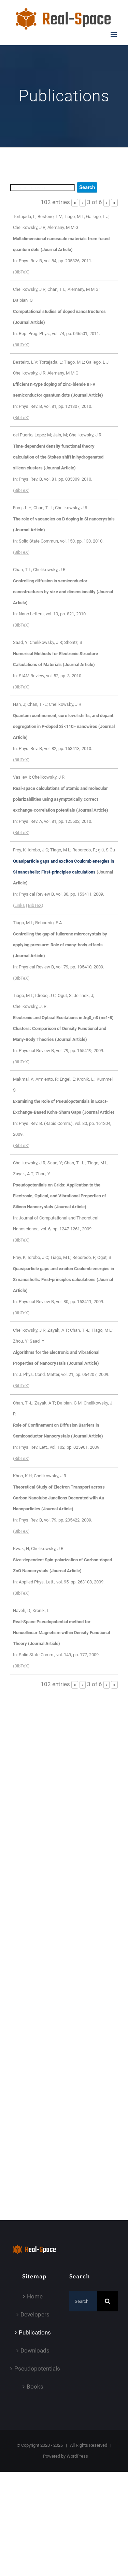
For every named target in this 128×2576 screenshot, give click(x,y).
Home (35, 2296)
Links (19, 905)
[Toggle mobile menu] (114, 34)
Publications (35, 2332)
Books (35, 2386)
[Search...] (83, 2301)
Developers (34, 2314)
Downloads (34, 2350)
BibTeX (21, 272)
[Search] (107, 2301)
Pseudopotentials (35, 2368)
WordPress (77, 2456)
